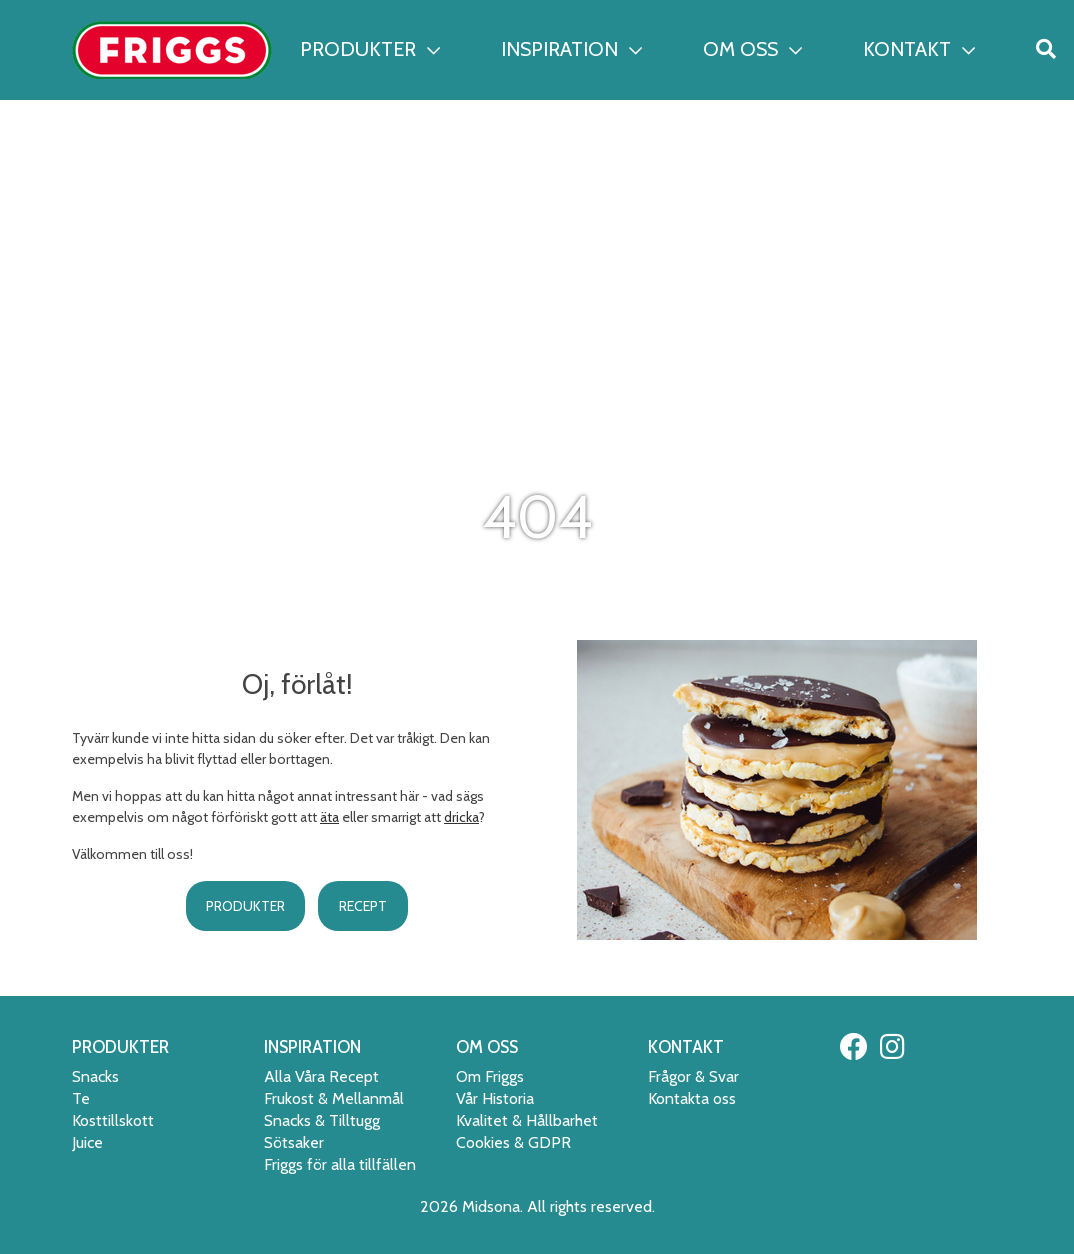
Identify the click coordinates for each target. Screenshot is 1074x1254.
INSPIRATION (571, 49)
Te (81, 1098)
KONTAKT (919, 49)
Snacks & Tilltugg (322, 1120)
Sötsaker (294, 1142)
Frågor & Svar (693, 1076)
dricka (461, 817)
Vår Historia (495, 1098)
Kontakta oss (692, 1098)
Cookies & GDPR (513, 1142)
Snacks (95, 1076)
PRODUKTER (370, 49)
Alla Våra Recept (321, 1076)
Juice (87, 1142)
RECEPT (363, 906)
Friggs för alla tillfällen (340, 1164)
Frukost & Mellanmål (334, 1098)
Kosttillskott (113, 1120)
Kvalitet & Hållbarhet (527, 1120)
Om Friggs (490, 1076)
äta (329, 817)
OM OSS (752, 49)
